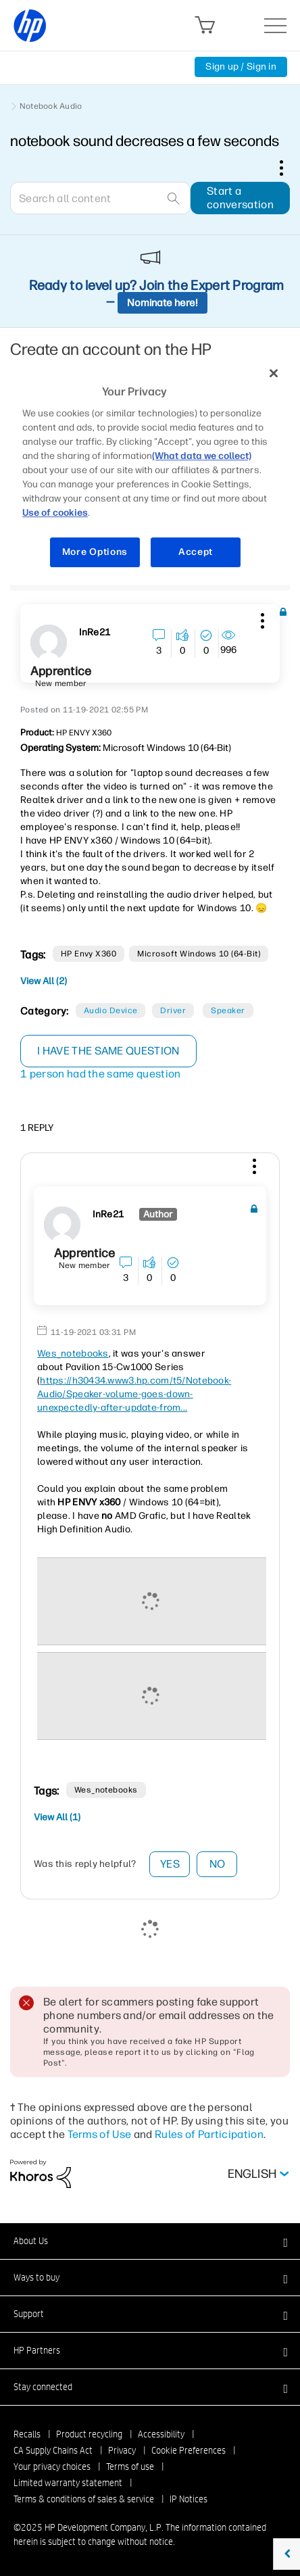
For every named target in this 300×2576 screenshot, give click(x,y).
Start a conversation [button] (240, 198)
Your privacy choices (52, 2466)
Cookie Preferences (188, 2450)
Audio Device (111, 1010)
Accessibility (161, 2434)
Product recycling (89, 2434)
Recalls (27, 2434)
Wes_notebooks (73, 1353)
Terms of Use (100, 2134)
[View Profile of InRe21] (94, 633)
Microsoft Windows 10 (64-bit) (198, 953)
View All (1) (57, 1817)
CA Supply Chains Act (53, 2450)
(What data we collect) (201, 456)
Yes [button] (170, 1863)
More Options (95, 552)
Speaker (228, 1010)
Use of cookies (55, 512)
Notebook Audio (51, 106)
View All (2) (43, 981)
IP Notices (188, 2499)
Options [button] (288, 167)
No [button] (217, 1863)
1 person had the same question (100, 1073)
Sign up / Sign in (240, 66)
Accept (195, 552)
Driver (173, 1010)
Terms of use (130, 2466)
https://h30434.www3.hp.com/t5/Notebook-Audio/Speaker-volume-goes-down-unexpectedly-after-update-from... (134, 1394)
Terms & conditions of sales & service (84, 2499)
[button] (260, 618)
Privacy (122, 2450)
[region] (150, 471)
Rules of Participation (209, 2134)
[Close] (274, 373)
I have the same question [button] (108, 1050)
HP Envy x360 (89, 953)
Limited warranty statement (68, 2483)
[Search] (100, 198)
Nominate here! (162, 303)
